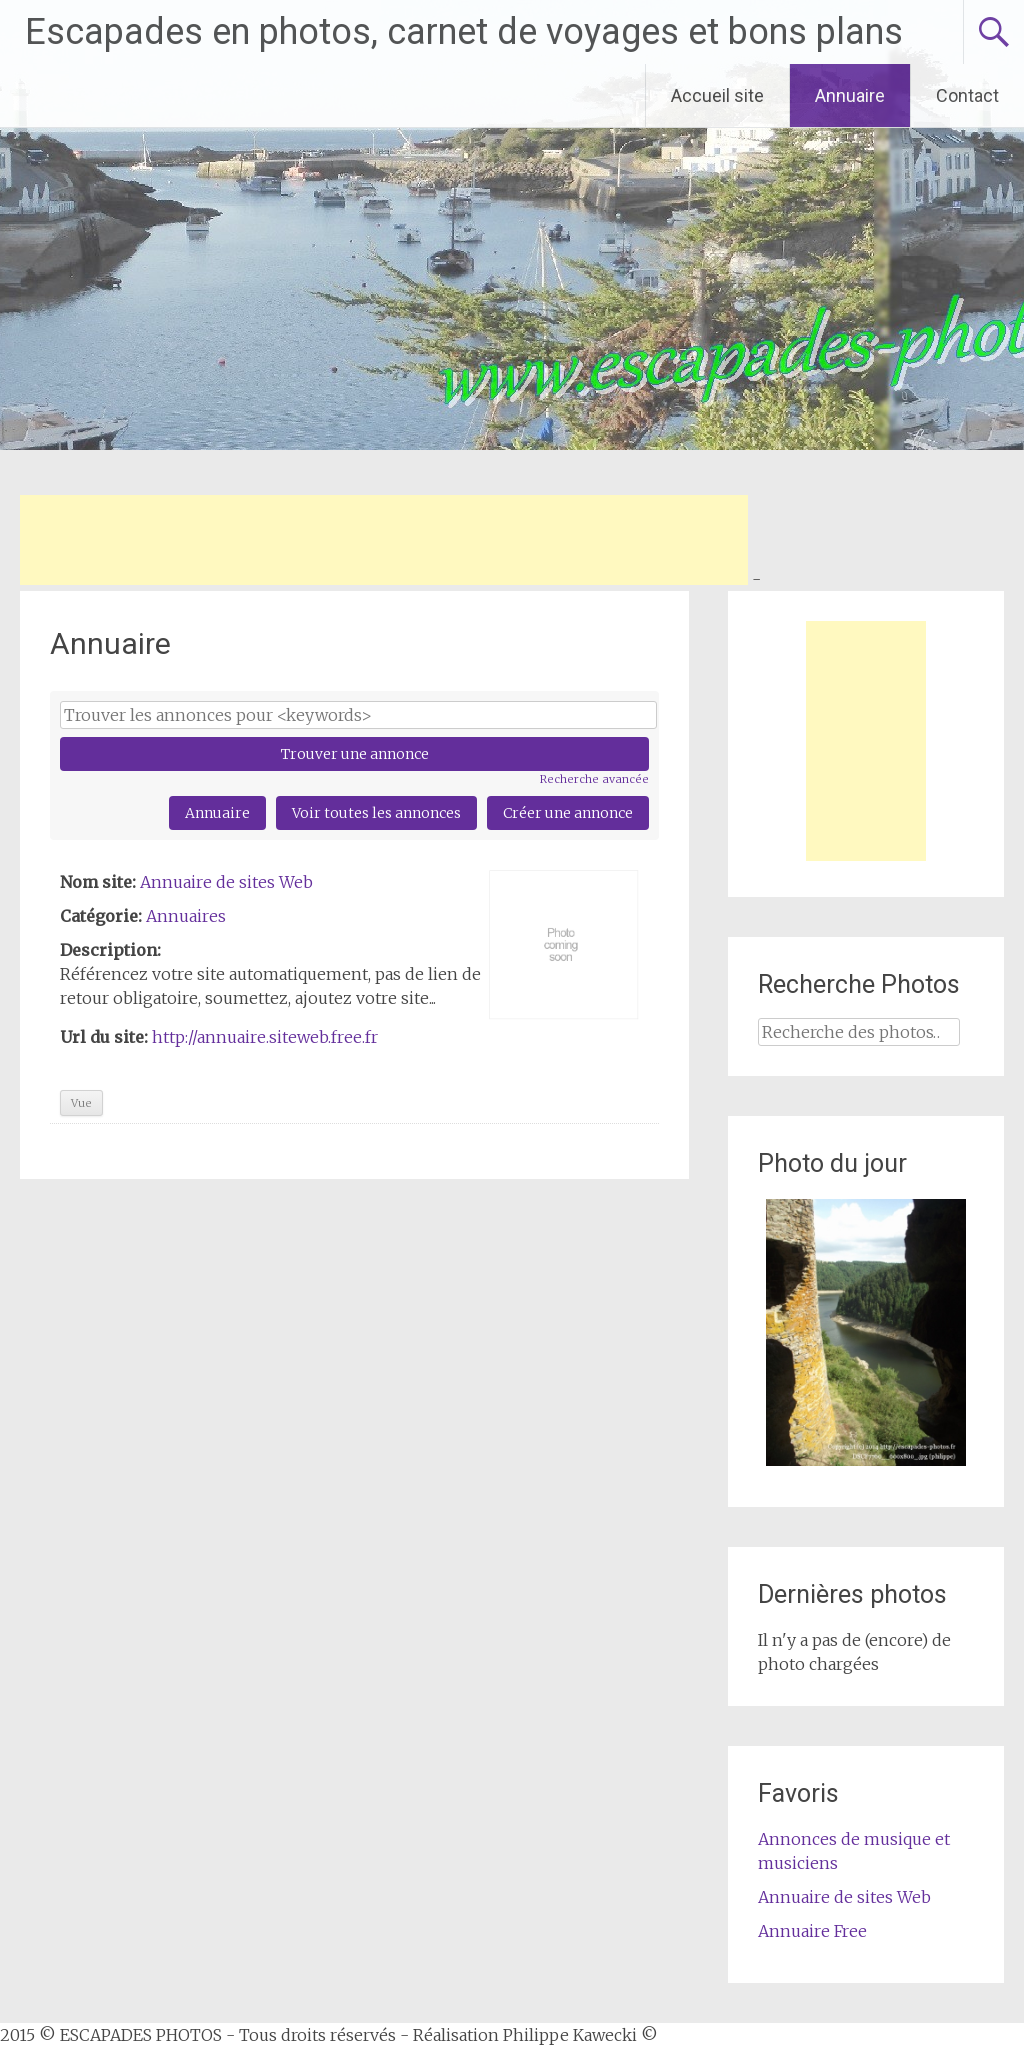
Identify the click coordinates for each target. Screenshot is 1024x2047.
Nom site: (98, 882)
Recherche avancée (594, 779)
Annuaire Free (812, 1931)
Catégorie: (101, 916)
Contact (967, 95)
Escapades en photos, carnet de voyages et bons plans (464, 32)
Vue (81, 1103)
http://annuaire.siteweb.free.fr (265, 1037)
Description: (110, 950)
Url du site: (104, 1037)
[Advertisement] (384, 540)
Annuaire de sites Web (226, 882)
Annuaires (186, 916)
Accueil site (717, 95)
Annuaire (850, 95)
